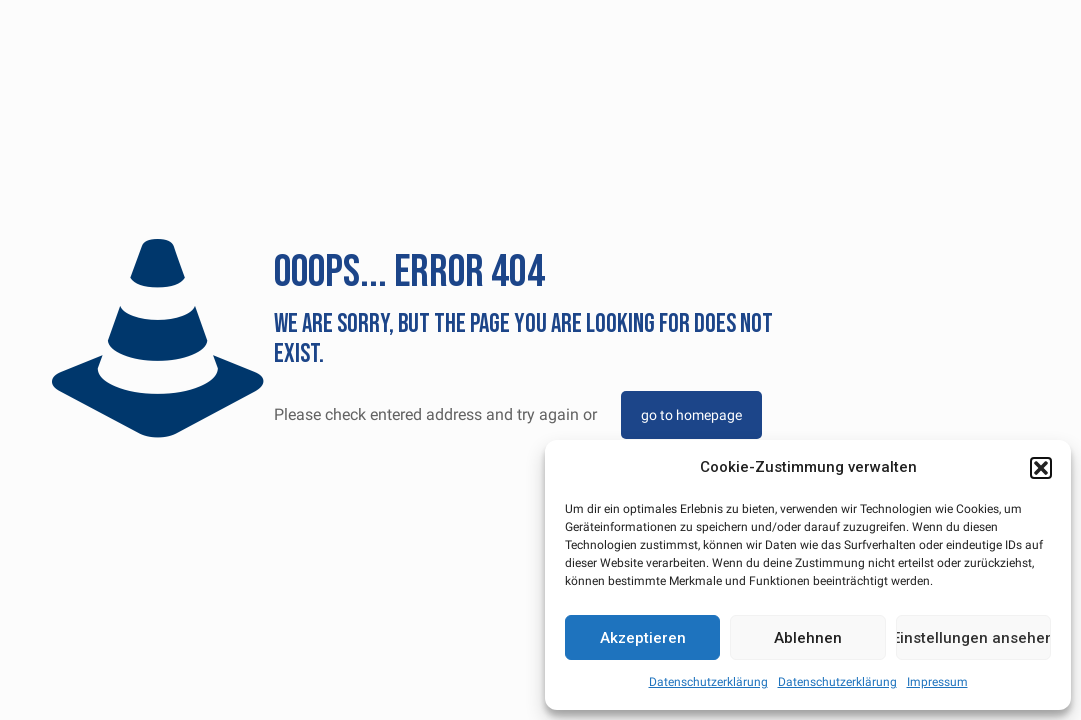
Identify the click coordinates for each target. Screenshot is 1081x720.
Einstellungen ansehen (973, 638)
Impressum (937, 682)
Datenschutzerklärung (708, 682)
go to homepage (691, 415)
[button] (1041, 468)
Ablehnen (808, 638)
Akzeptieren (643, 638)
